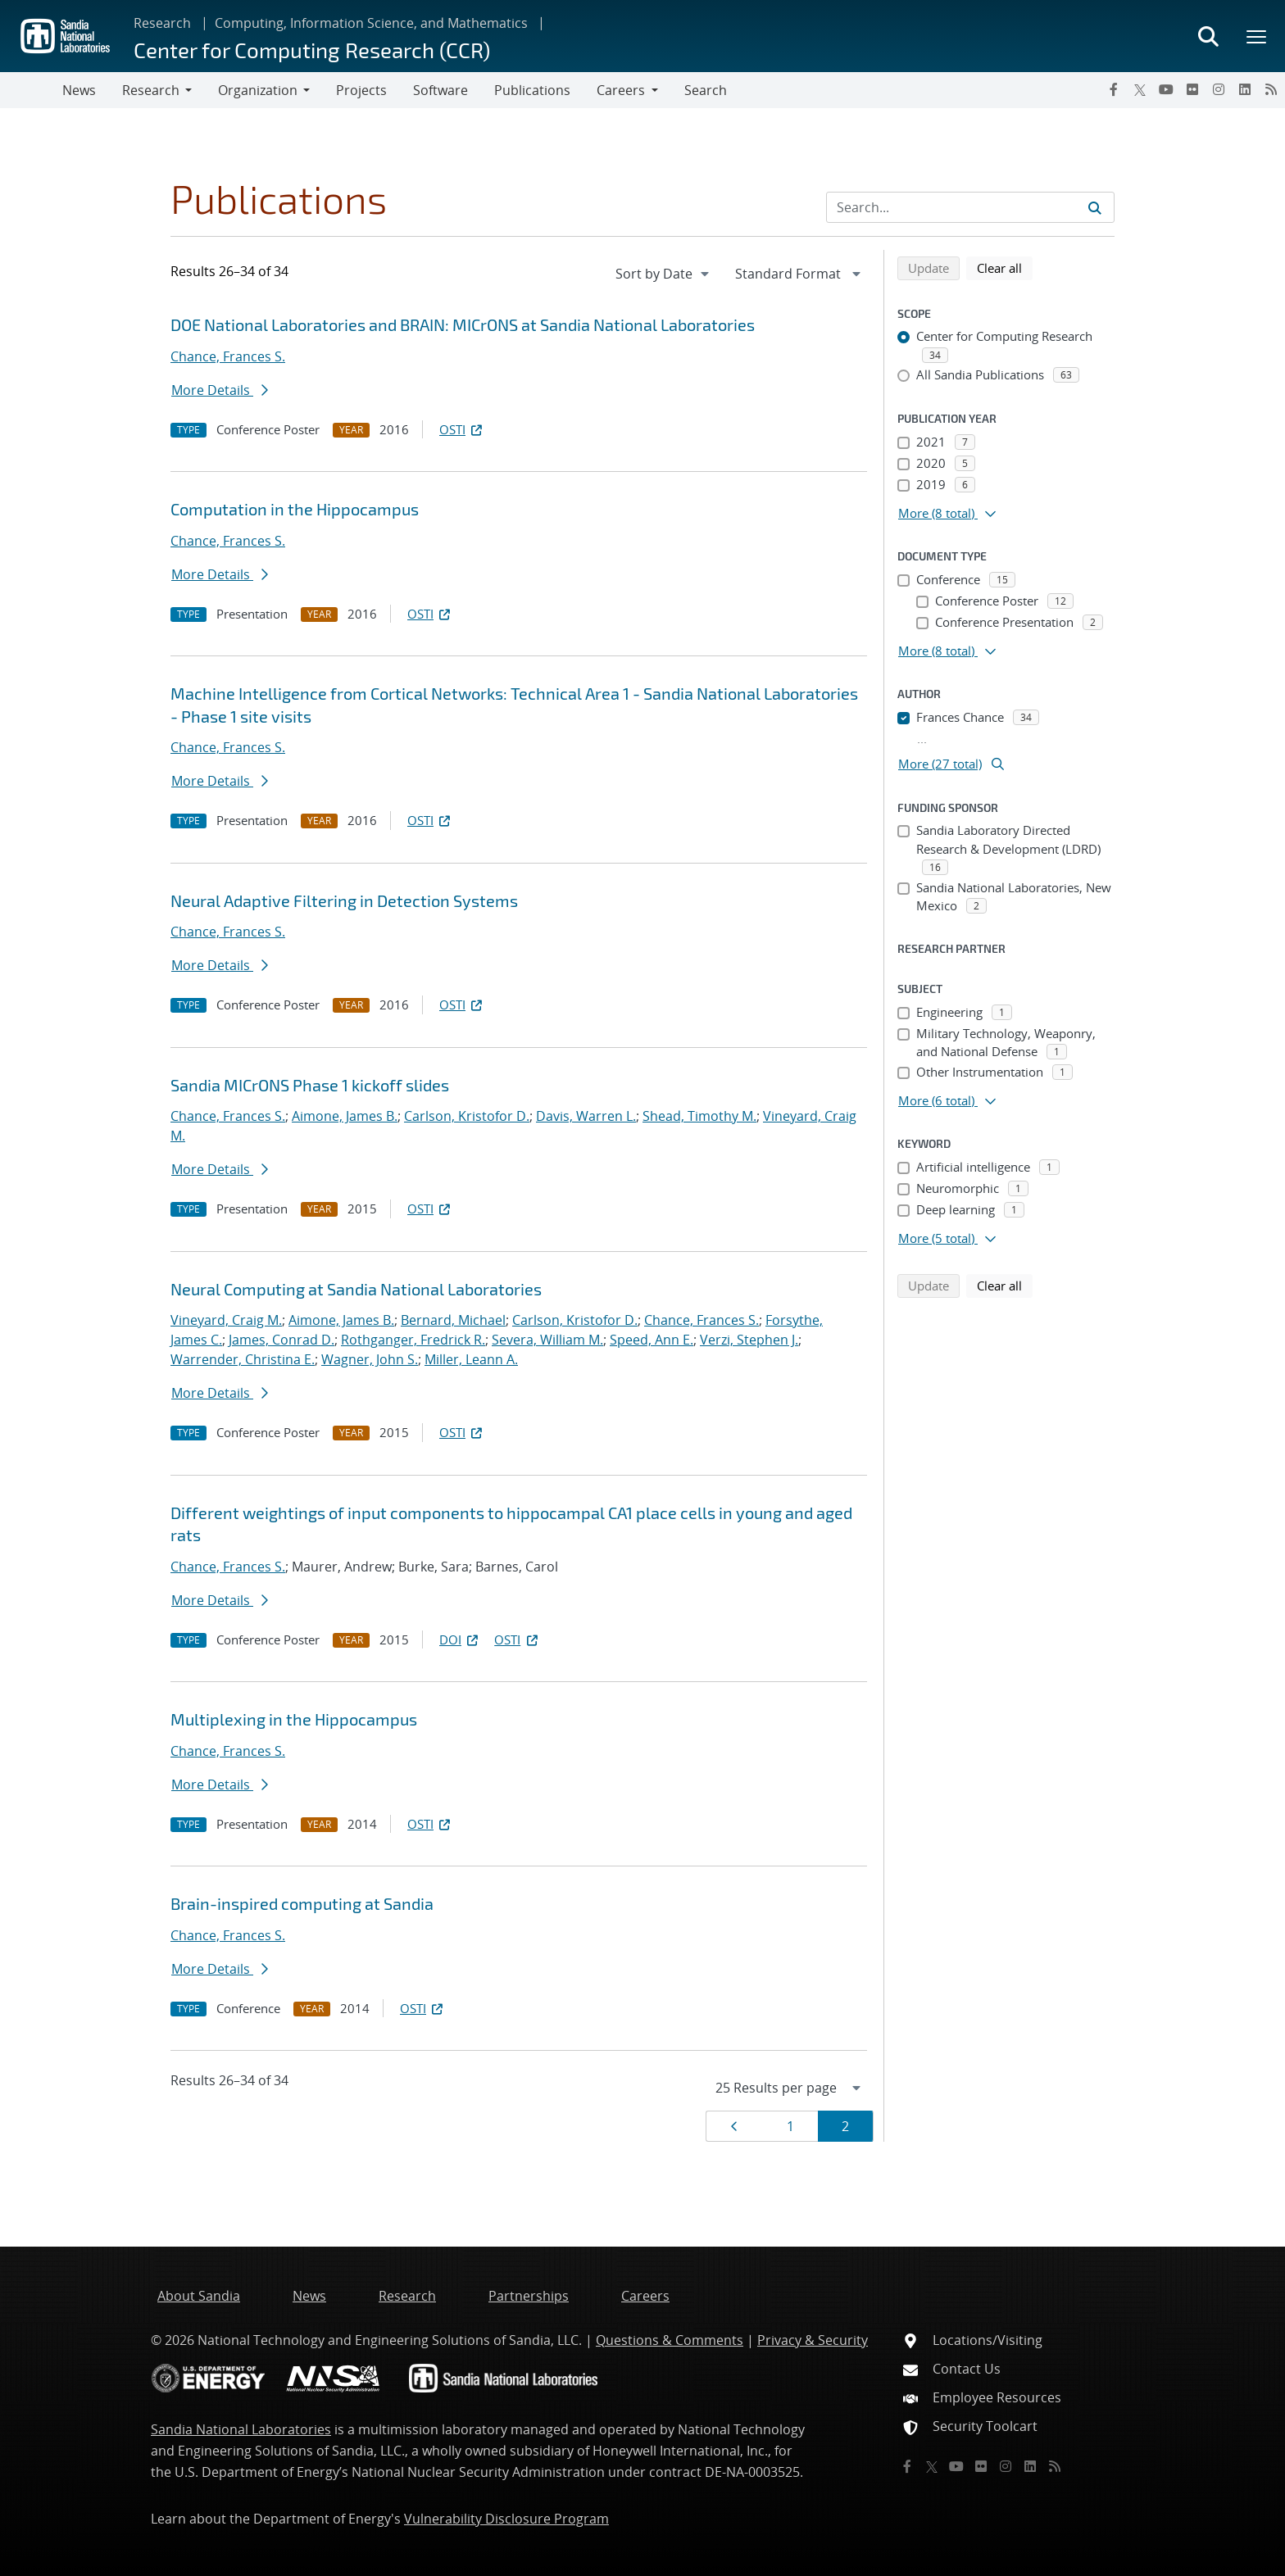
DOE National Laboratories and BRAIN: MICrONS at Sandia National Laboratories (462, 324)
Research (162, 23)
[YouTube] (1166, 89)
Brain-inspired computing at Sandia (302, 1903)
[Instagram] (1218, 89)
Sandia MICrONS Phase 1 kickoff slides (309, 1085)
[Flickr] (1192, 89)
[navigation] (664, 273)
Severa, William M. (547, 1340)
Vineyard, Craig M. (226, 1320)
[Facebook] (1113, 89)
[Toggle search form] (1208, 36)
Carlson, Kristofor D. (466, 1116)
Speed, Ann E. (651, 1340)
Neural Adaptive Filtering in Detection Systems (344, 900)
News (79, 90)
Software (440, 90)
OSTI (462, 429)
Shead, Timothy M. (699, 1116)
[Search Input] (970, 207)
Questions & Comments (669, 2340)
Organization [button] (257, 90)
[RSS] (1271, 89)
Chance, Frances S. (227, 356)
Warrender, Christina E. (242, 1359)
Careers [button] (621, 90)
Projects (361, 90)
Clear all (1005, 267)
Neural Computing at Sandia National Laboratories (356, 1289)
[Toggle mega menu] (1257, 36)
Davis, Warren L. (586, 1116)
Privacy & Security (812, 2340)
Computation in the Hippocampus (294, 509)
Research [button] (150, 90)
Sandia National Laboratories (241, 2429)
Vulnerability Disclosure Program (506, 2519)
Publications (532, 90)
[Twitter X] (1140, 89)
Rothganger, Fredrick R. (413, 1340)
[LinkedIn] (1245, 89)
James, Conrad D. (281, 1340)
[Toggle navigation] (31, 90)
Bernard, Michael (453, 1320)
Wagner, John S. (369, 1359)
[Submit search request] (1095, 207)
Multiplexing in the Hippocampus (293, 1719)
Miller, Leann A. (471, 1359)
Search (705, 90)
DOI (460, 1639)
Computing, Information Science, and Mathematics (371, 23)
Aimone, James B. (344, 1116)
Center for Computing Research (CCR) (312, 49)
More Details (219, 390)
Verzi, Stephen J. (749, 1340)
